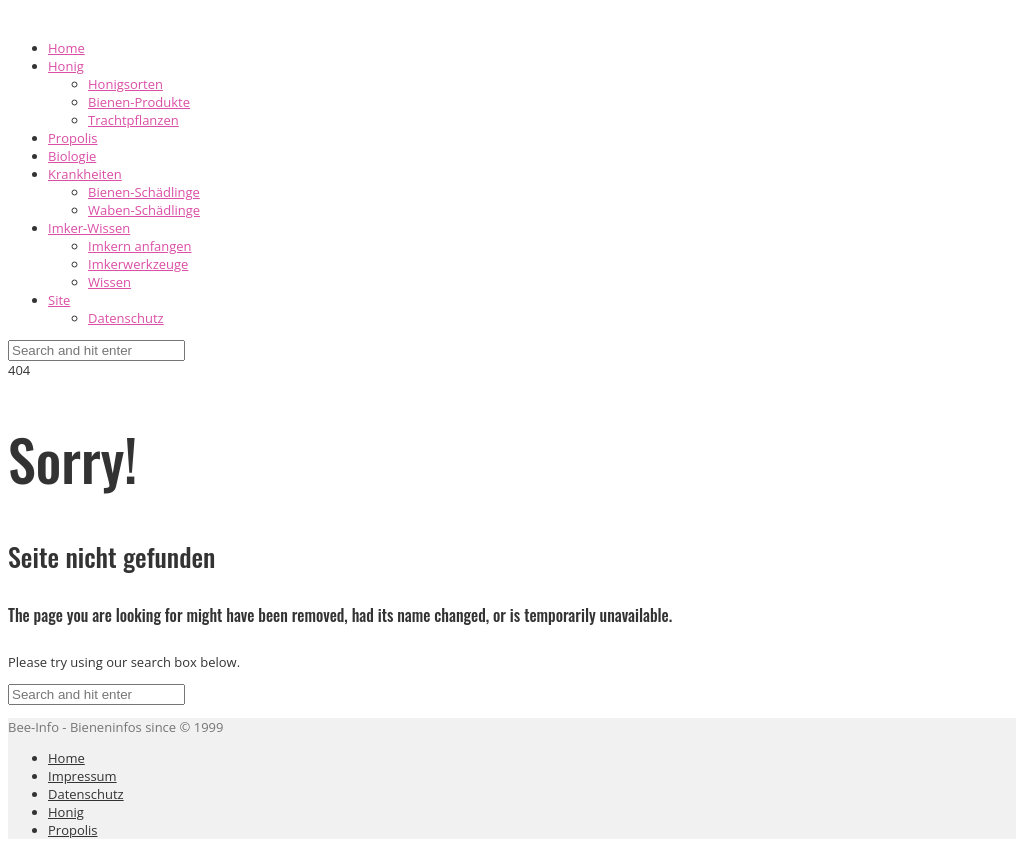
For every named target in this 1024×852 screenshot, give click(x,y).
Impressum (82, 776)
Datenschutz (126, 318)
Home (66, 48)
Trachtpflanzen (133, 120)
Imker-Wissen (89, 228)
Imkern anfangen (140, 246)
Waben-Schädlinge (144, 210)
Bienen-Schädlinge (144, 192)
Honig (66, 66)
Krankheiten (85, 174)
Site (59, 300)
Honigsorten (125, 84)
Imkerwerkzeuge (138, 264)
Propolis (73, 138)
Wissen (109, 282)
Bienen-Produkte (139, 102)
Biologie (72, 156)
